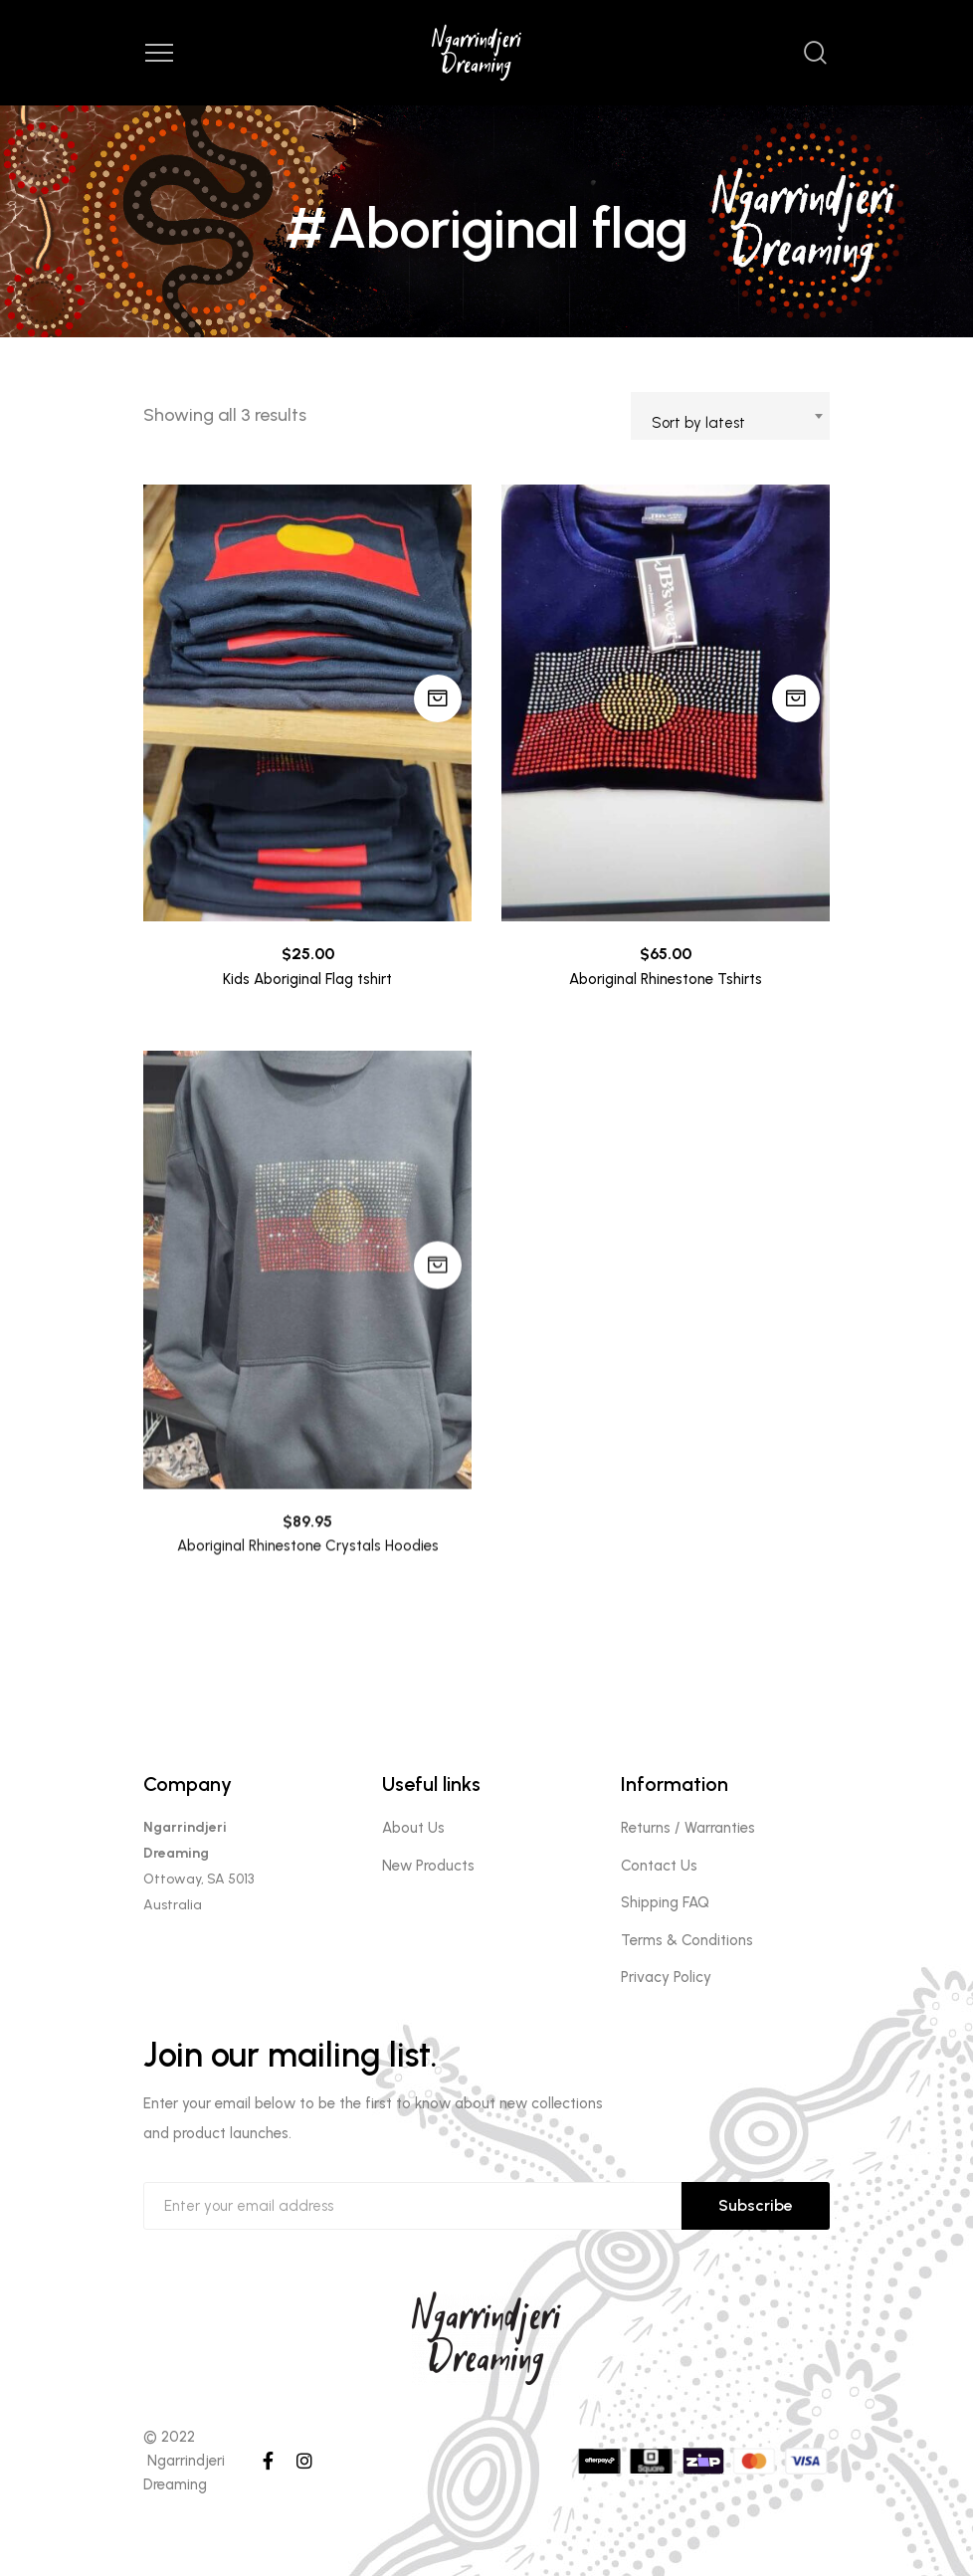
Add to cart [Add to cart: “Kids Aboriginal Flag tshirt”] (438, 698)
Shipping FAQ (665, 1902)
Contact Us (659, 1866)
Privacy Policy (666, 1977)
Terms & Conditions (687, 1940)
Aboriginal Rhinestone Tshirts (665, 979)
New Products (428, 1866)
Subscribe (755, 2205)
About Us (413, 1828)
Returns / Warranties (688, 1828)
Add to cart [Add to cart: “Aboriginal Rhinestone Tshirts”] (796, 698)
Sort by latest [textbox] (698, 423)
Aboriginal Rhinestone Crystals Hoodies (308, 1578)
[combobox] (730, 416)
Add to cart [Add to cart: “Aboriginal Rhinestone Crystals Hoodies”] (438, 1296)
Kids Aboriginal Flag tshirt (307, 979)
